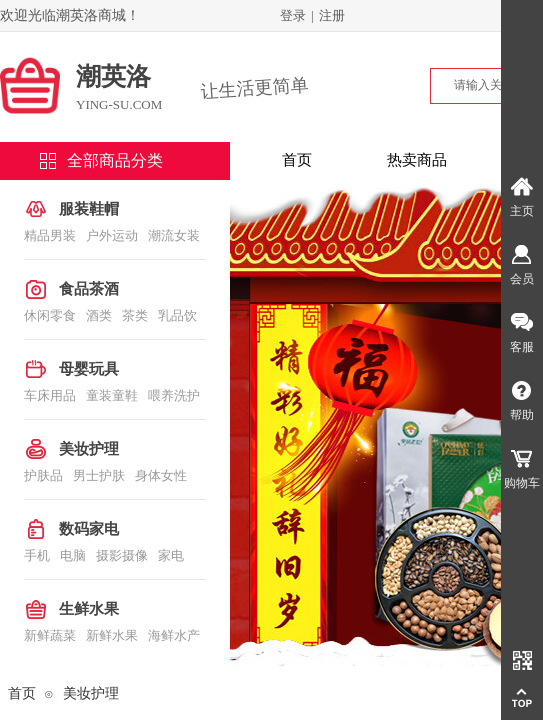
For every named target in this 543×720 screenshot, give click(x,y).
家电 (171, 555)
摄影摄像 (122, 555)
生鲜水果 (89, 609)
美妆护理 (89, 449)
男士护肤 (99, 475)
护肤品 (43, 475)
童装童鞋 (112, 395)
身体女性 (161, 475)
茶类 (135, 315)
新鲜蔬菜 (50, 635)
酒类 (99, 315)
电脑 (73, 555)
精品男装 (50, 235)
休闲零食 (50, 315)
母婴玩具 (89, 369)
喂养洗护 (174, 395)
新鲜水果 (112, 635)
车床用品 (50, 395)
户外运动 (112, 235)
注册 (332, 15)
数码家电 (89, 529)
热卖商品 (417, 160)
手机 (37, 555)
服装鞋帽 (89, 209)
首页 (297, 160)
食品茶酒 (89, 289)
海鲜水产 (174, 635)
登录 (293, 15)
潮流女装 (174, 235)
